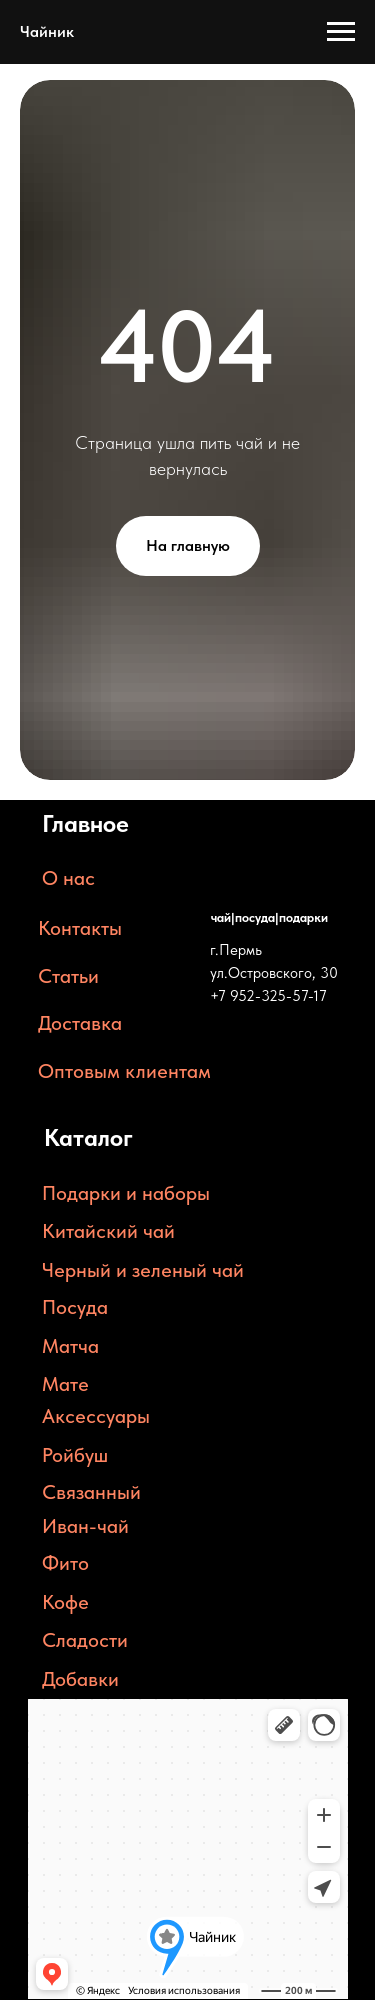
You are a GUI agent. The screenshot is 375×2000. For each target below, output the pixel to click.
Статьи (68, 976)
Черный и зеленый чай (143, 1270)
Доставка (80, 1023)
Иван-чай (85, 1526)
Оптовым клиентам (124, 1071)
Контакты (80, 928)
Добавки (80, 1679)
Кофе (65, 1602)
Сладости (85, 1640)
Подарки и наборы (126, 1193)
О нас (68, 878)
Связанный (91, 1492)
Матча (70, 1346)
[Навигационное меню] (341, 32)
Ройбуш (75, 1455)
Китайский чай (108, 1231)
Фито (65, 1563)
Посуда (75, 1307)
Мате (65, 1384)
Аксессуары (96, 1416)
